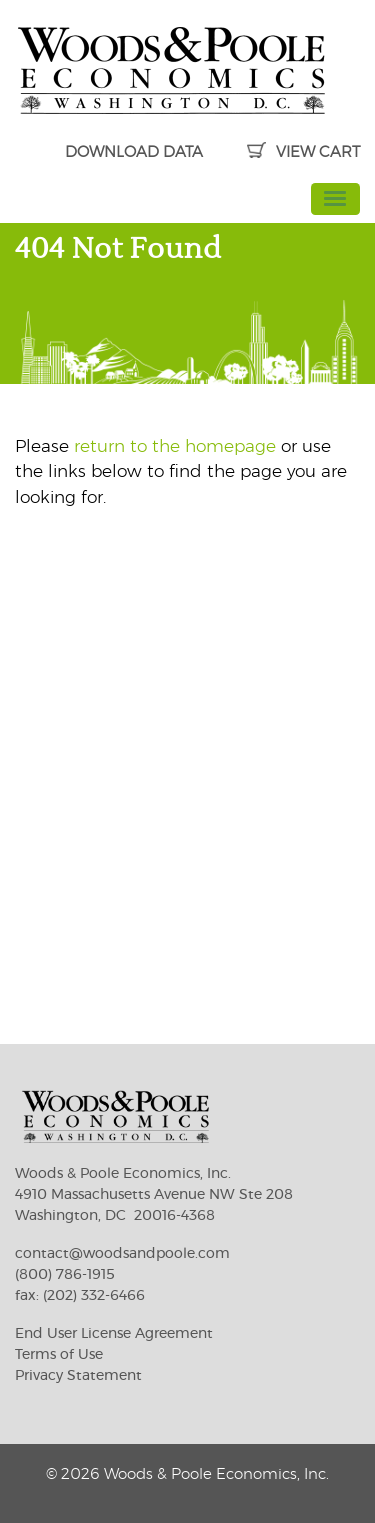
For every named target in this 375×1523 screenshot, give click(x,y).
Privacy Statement (78, 1376)
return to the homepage (175, 446)
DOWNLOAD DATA (134, 152)
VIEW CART (303, 152)
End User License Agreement (114, 1334)
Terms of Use (59, 1355)
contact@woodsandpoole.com (122, 1254)
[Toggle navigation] (336, 199)
